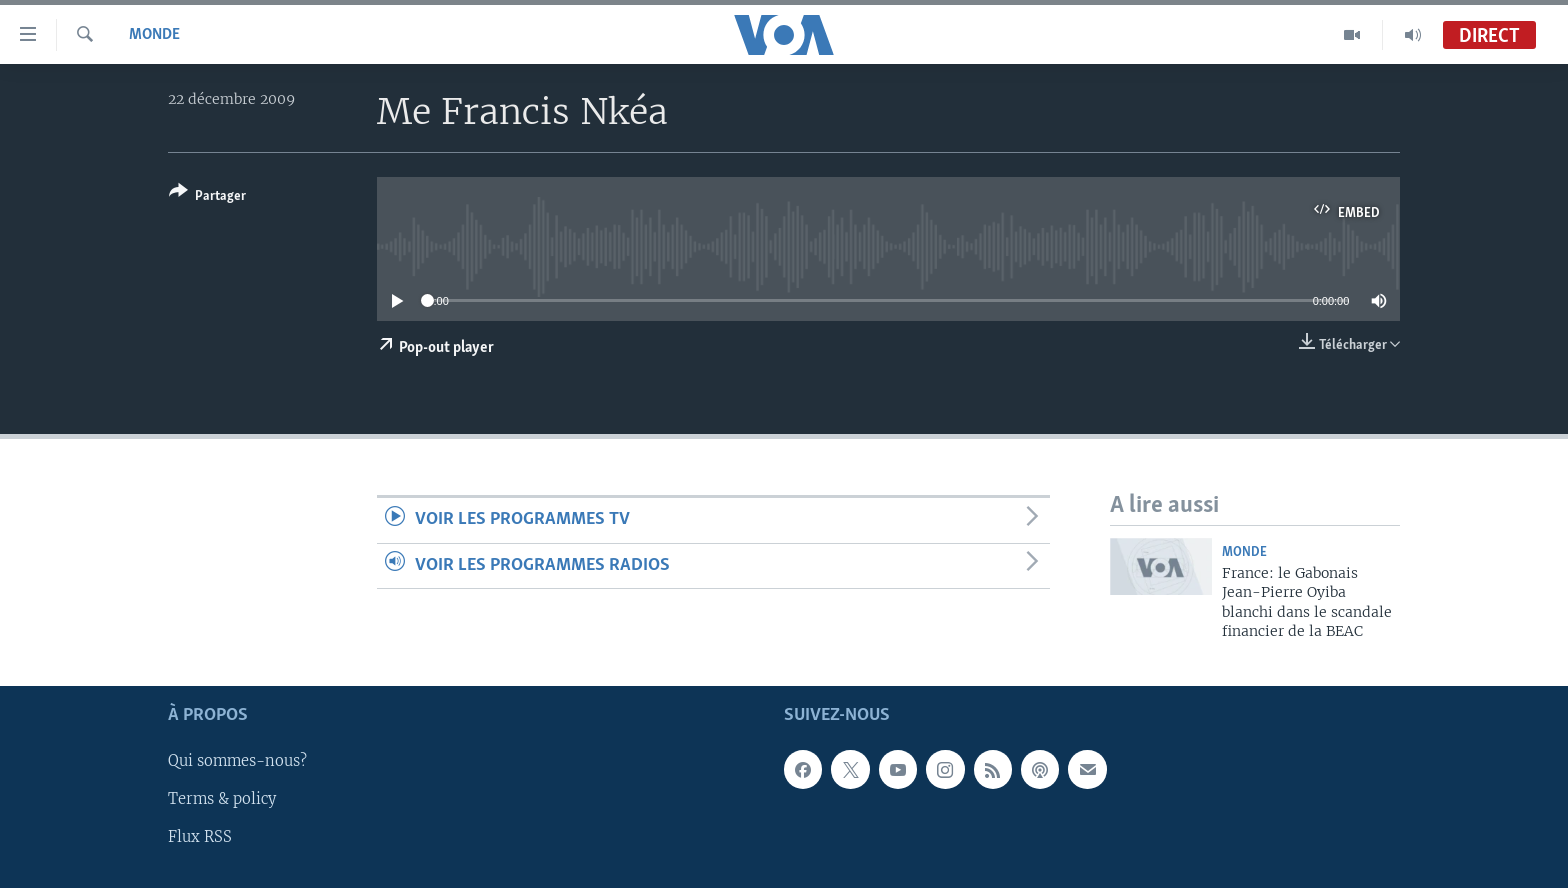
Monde (154, 35)
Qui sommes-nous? (237, 761)
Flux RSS (200, 837)
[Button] (207, 197)
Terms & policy (222, 799)
